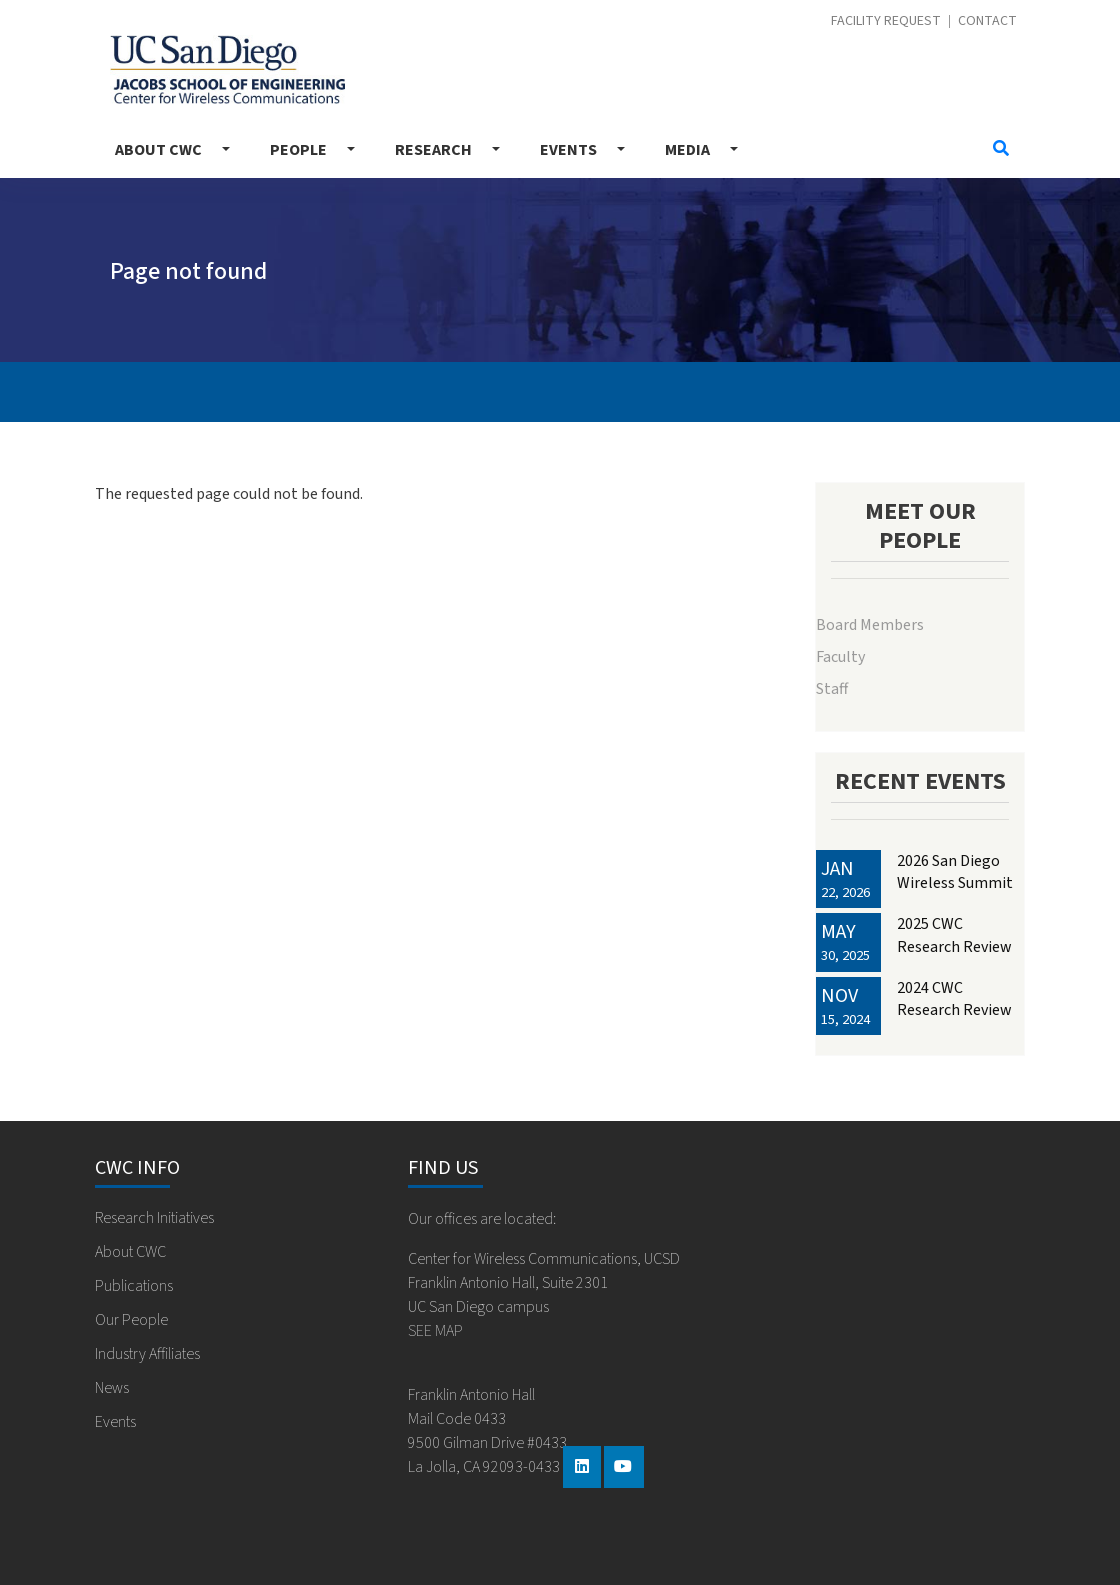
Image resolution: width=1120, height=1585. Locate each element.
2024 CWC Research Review (954, 999)
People (298, 150)
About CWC (158, 150)
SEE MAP (435, 1331)
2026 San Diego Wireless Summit (955, 872)
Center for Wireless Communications (227, 69)
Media (687, 150)
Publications (134, 1286)
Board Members (870, 625)
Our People (131, 1320)
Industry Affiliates (147, 1354)
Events (568, 150)
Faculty (840, 657)
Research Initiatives (154, 1218)
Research (433, 150)
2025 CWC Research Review (954, 935)
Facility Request (886, 21)
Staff (832, 689)
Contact (987, 21)
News (112, 1388)
